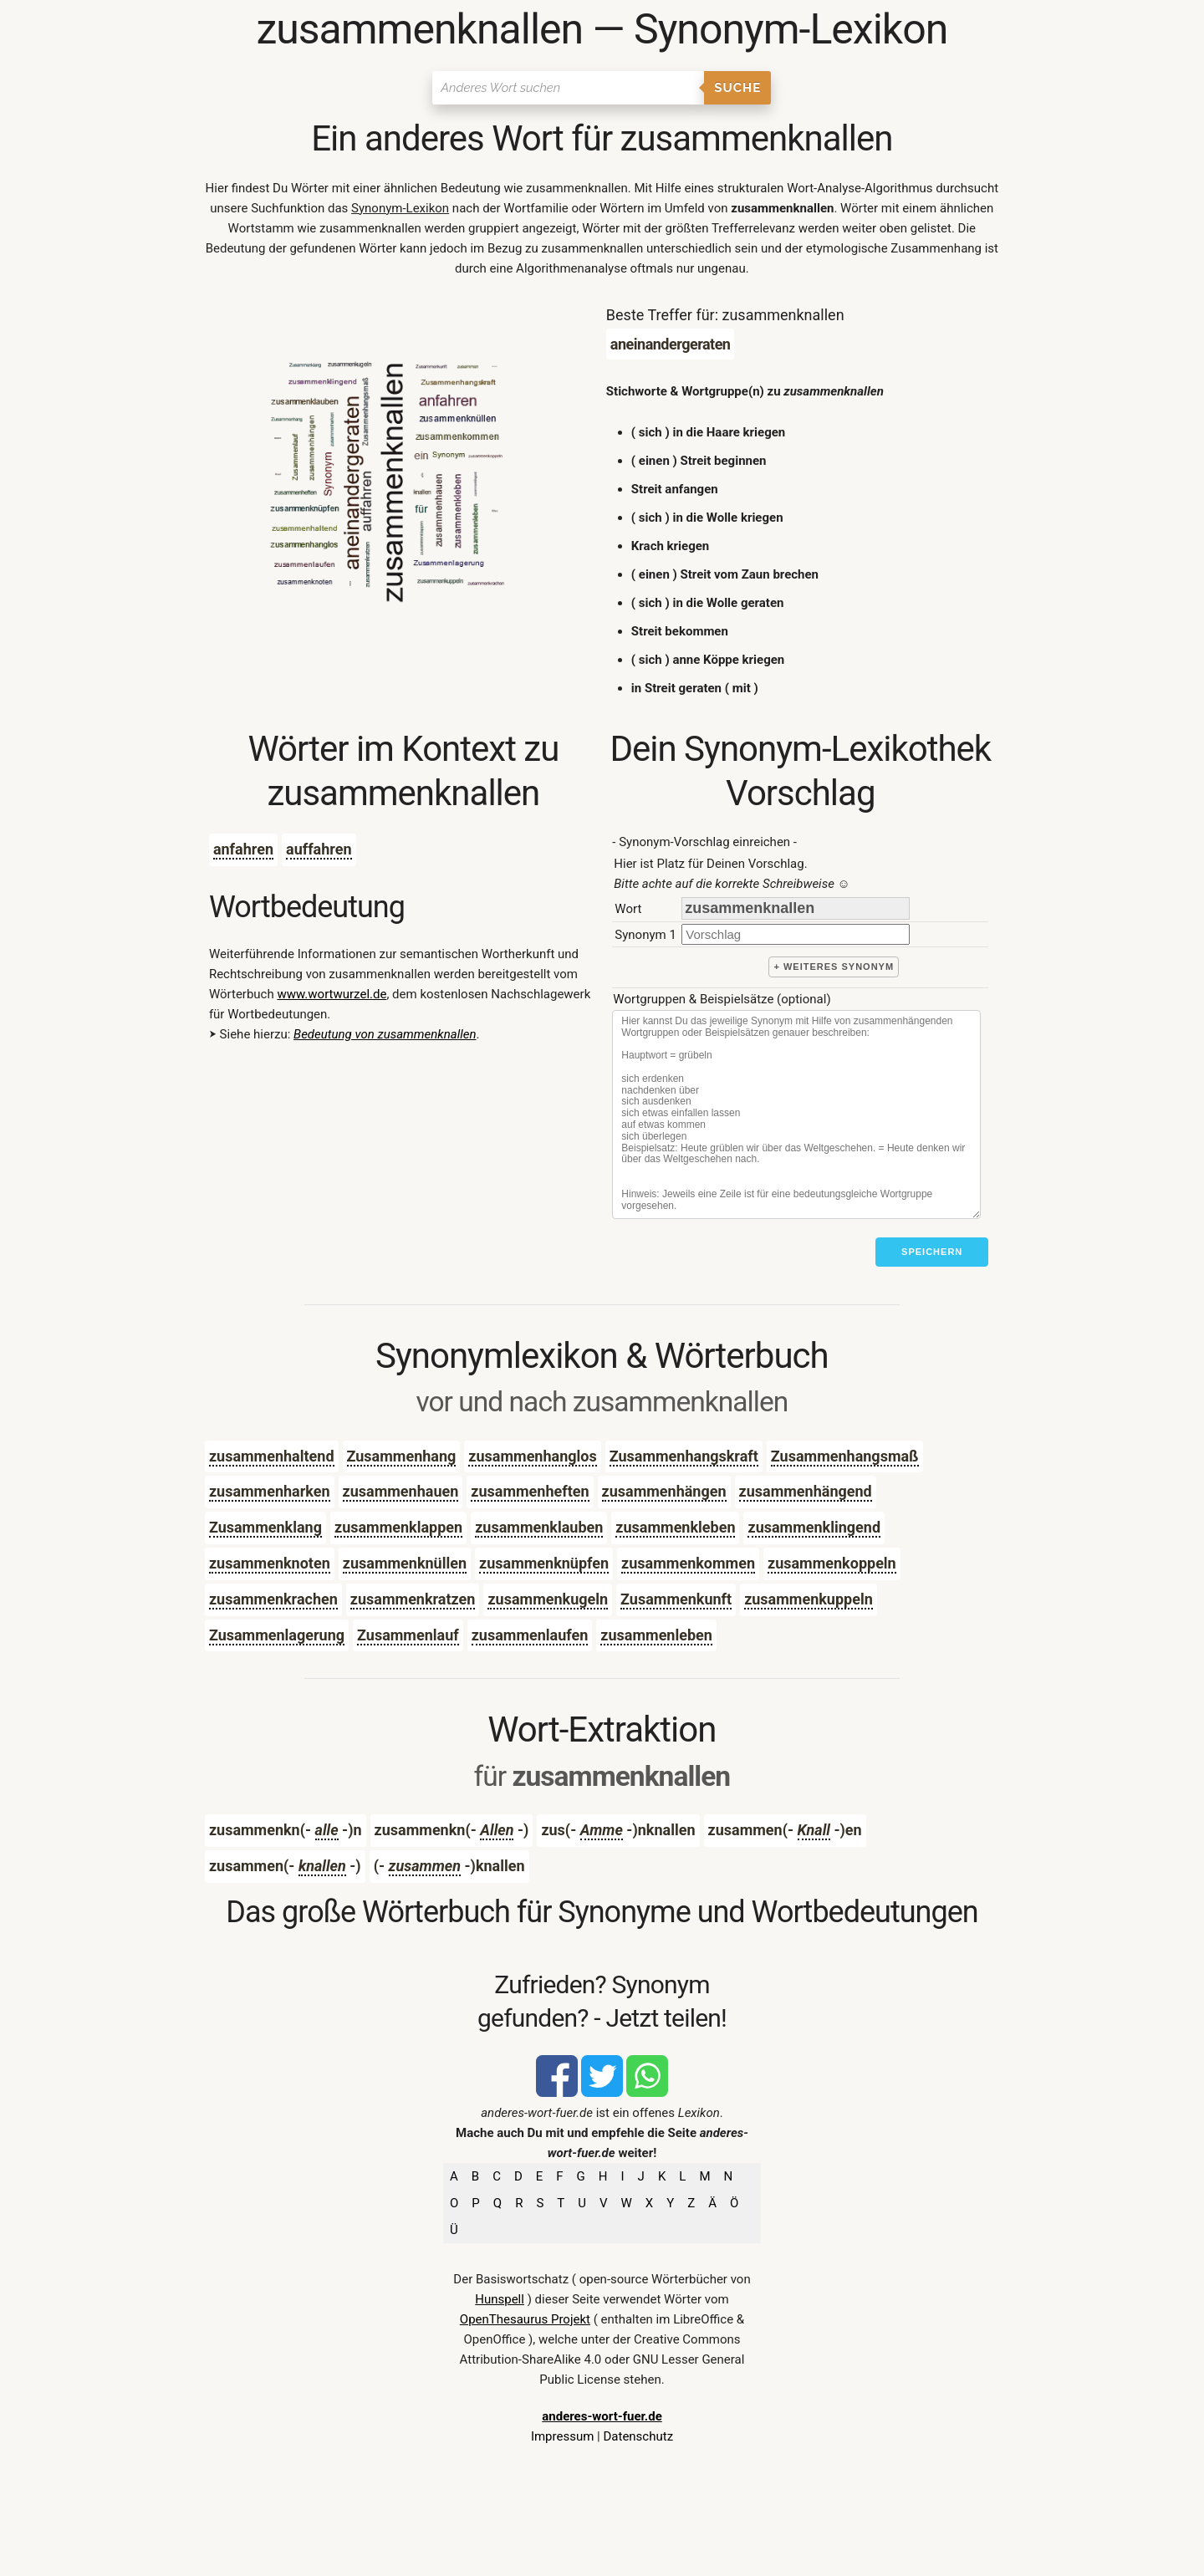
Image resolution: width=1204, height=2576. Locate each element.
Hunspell (499, 2299)
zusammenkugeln (547, 1599)
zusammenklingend (813, 1527)
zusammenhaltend (271, 1456)
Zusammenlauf (408, 1635)
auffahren (319, 849)
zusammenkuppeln (808, 1599)
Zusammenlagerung (276, 1635)
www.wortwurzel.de (331, 994)
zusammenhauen (401, 1491)
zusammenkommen (688, 1563)
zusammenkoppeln (832, 1563)
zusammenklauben (539, 1527)
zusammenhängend (805, 1491)
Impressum (562, 2436)
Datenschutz (638, 2436)
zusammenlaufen (530, 1635)
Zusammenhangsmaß (845, 1456)
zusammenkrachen (273, 1599)
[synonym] (795, 934)
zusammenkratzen (413, 1599)
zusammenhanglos (532, 1456)
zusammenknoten (269, 1563)
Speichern (931, 1252)
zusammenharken (269, 1491)
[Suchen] (568, 88)
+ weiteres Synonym (833, 967)
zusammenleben (656, 1635)
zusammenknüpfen (544, 1563)
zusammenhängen (664, 1491)
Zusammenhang (402, 1456)
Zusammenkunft (676, 1599)
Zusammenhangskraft (684, 1456)
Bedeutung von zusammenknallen (384, 1034)
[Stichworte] (796, 1114)
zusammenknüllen (405, 1563)
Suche (737, 87)
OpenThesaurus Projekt (525, 2319)
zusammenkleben (675, 1527)
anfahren (243, 849)
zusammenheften (530, 1491)
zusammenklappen (398, 1527)
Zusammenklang (265, 1527)
